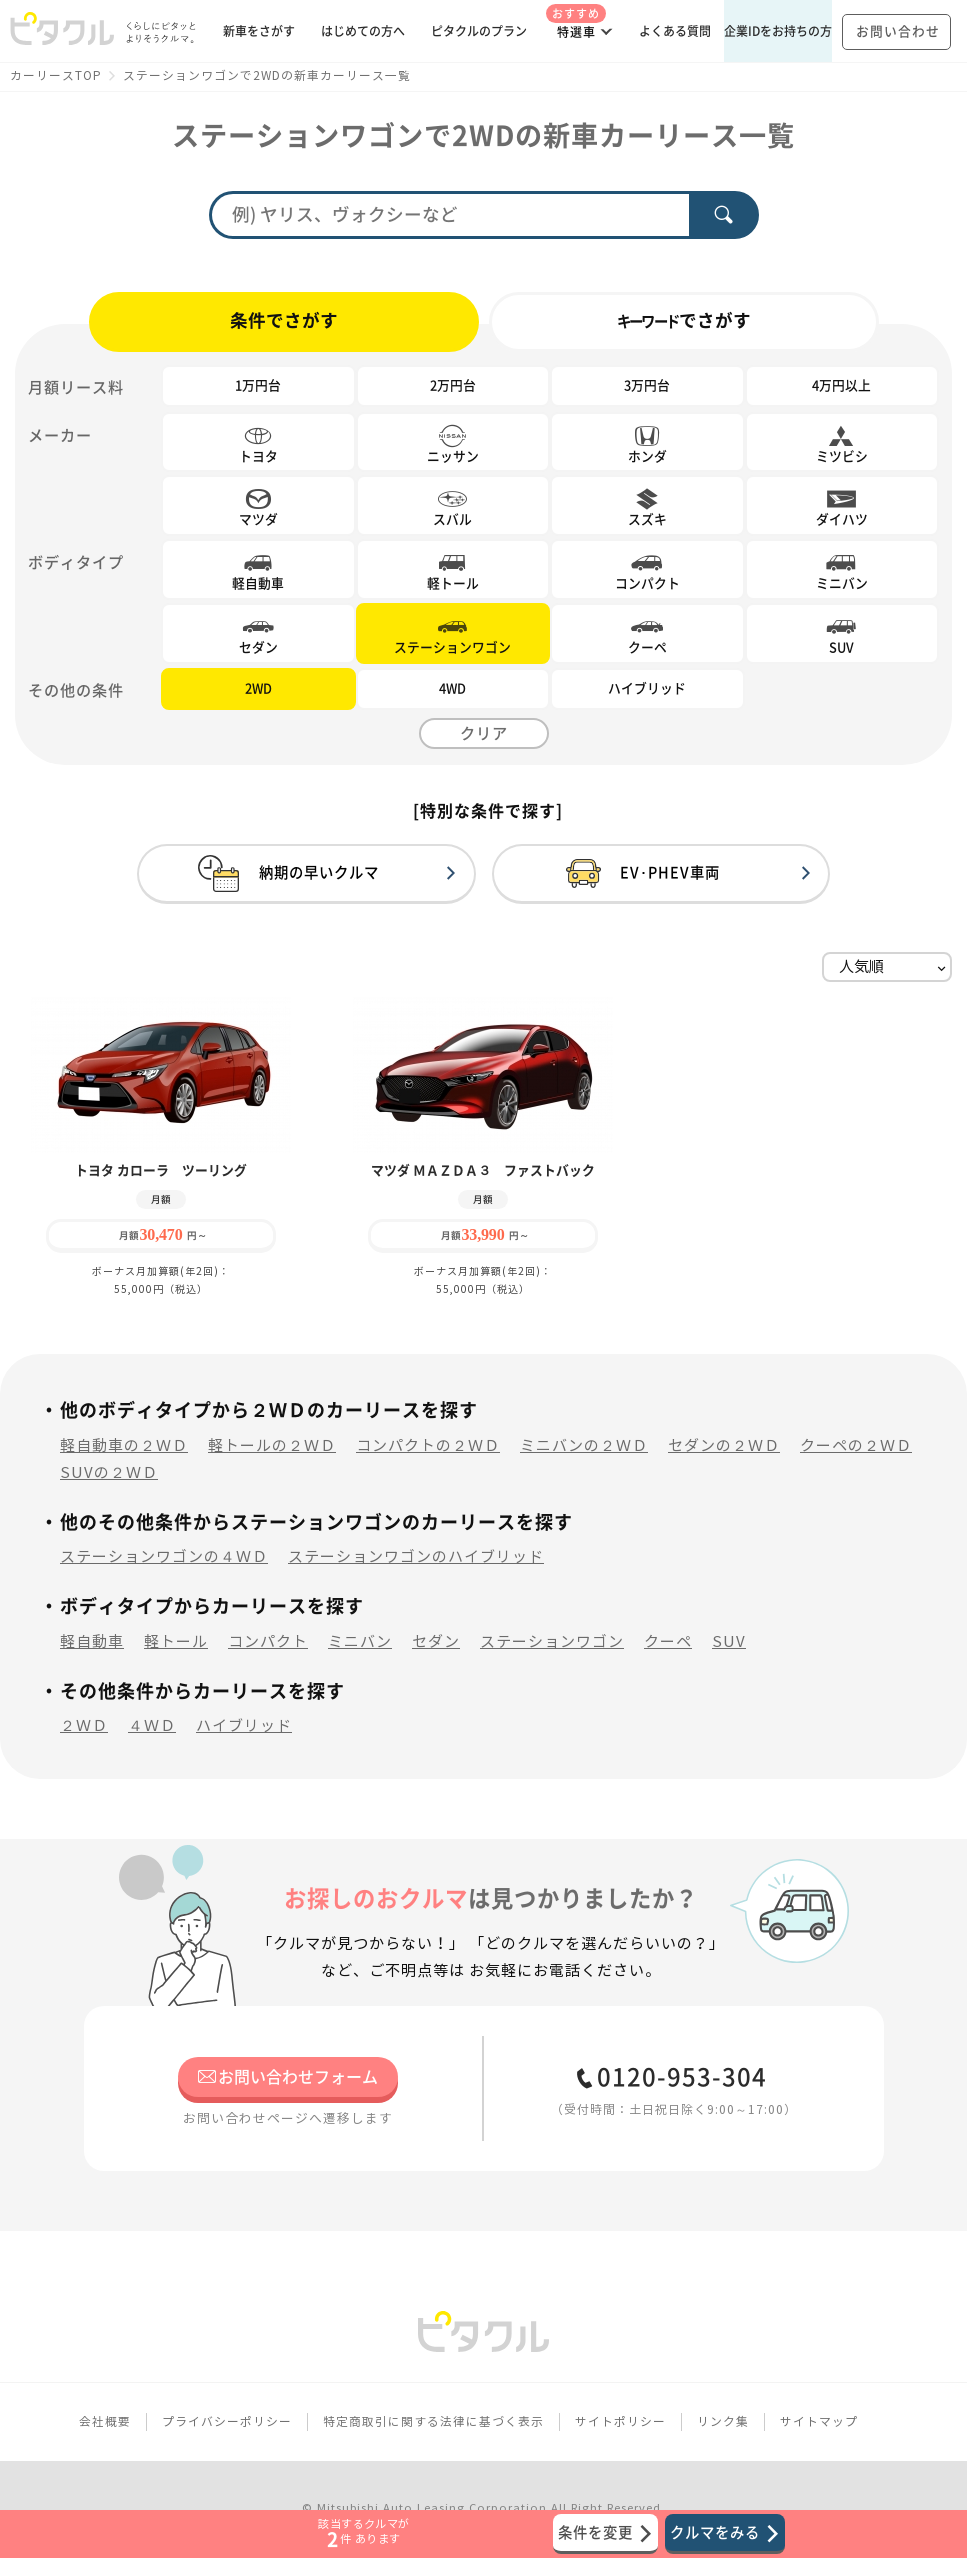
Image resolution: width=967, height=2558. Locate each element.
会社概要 (105, 2421)
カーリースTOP (56, 75)
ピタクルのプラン (479, 31)
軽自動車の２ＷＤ (124, 1445)
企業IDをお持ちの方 (778, 31)
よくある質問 (675, 31)
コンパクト (268, 1641)
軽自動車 (92, 1641)
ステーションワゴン (552, 1641)
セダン (436, 1641)
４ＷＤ (152, 1725)
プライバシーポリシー (227, 2421)
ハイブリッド (244, 1725)
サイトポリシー (620, 2421)
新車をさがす (259, 31)
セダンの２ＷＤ (724, 1445)
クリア (484, 733)
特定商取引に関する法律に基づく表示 (433, 2421)
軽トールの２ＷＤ (272, 1445)
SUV (729, 1641)
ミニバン (360, 1641)
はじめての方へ (363, 31)
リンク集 (723, 2421)
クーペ (668, 1641)
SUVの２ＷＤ (109, 1472)
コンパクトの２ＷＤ (428, 1445)
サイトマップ (819, 2421)
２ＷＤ (84, 1725)
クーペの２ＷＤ (856, 1445)
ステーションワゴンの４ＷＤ (164, 1556)
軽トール (176, 1641)
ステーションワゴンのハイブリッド (416, 1556)
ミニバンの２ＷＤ (584, 1445)
